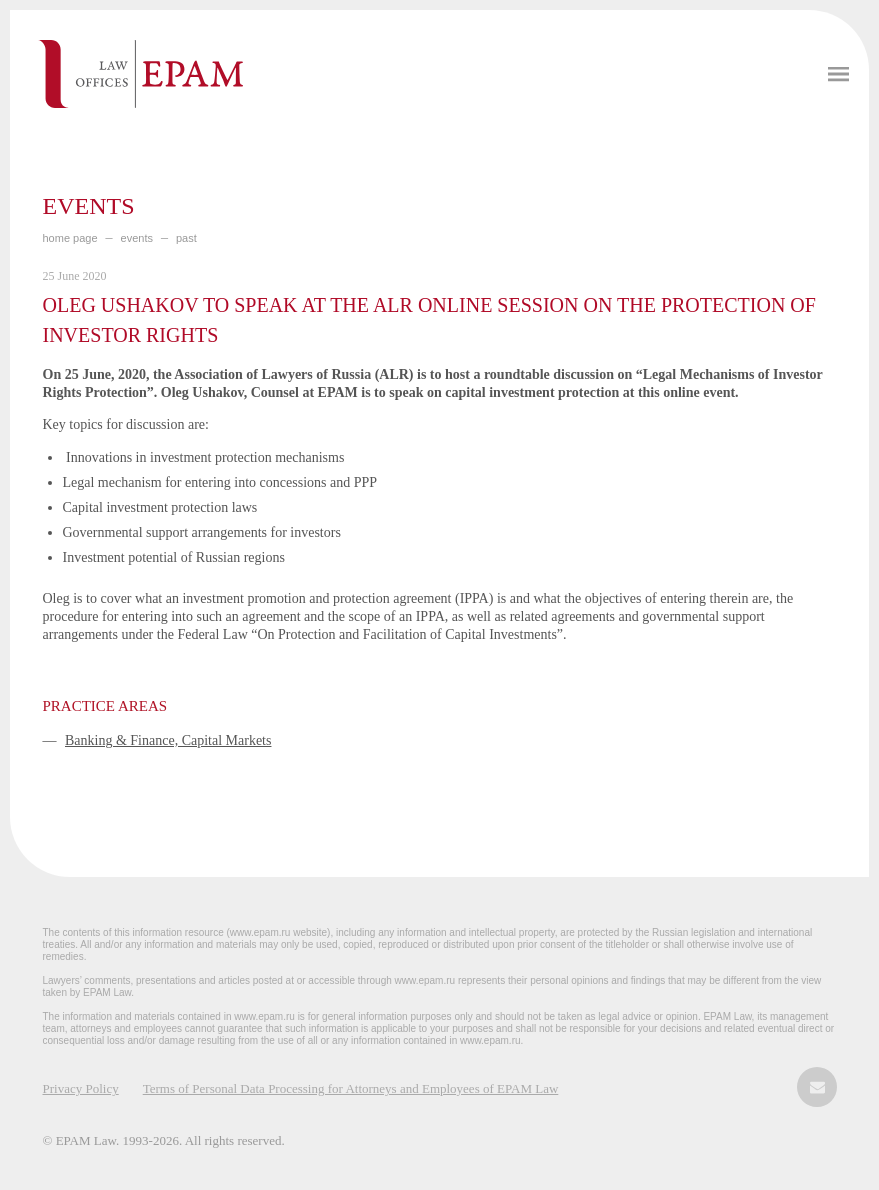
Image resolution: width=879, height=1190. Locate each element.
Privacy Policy (81, 1088)
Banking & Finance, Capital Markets (168, 740)
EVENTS (137, 238)
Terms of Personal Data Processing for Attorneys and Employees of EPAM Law (351, 1088)
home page (70, 238)
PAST (186, 238)
